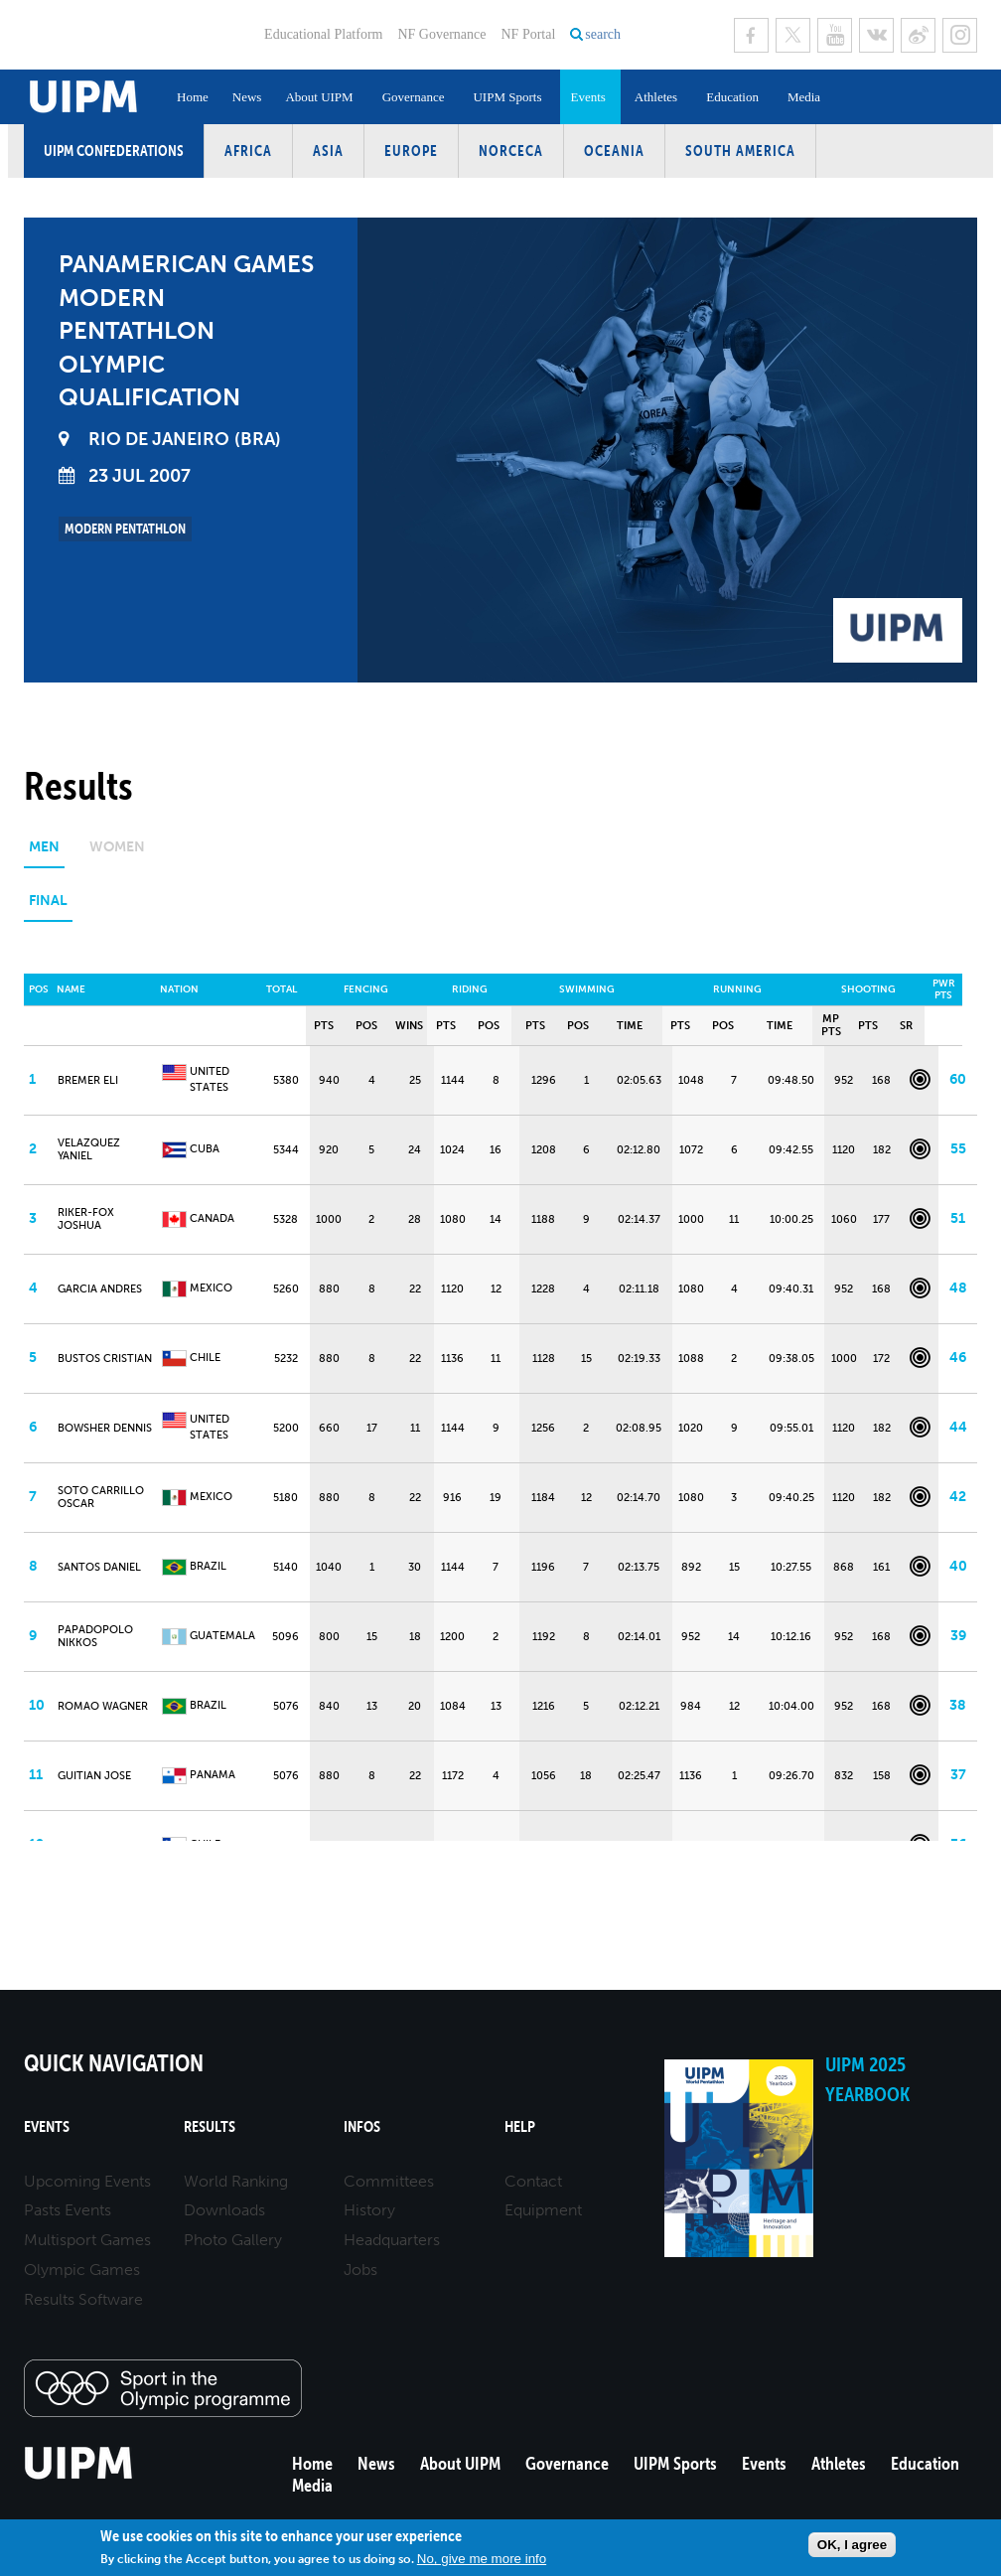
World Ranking (236, 2181)
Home (193, 96)
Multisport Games (87, 2239)
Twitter (793, 35)
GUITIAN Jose (94, 1775)
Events (587, 96)
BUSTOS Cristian (105, 1358)
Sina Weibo (918, 35)
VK (876, 35)
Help (519, 2126)
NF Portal (527, 34)
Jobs (360, 2269)
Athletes (656, 96)
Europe (411, 150)
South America (740, 150)
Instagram (959, 35)
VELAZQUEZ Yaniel (89, 1149)
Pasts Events (67, 2209)
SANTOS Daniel (99, 1567)
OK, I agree (852, 2544)
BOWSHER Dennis (105, 1428)
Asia (328, 150)
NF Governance (441, 34)
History (369, 2209)
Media (803, 96)
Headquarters (392, 2239)
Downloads (224, 2209)
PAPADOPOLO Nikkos (95, 1636)
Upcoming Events (87, 2181)
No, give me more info (481, 2558)
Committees (389, 2181)
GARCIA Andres (100, 1289)
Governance (413, 96)
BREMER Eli (88, 1080)
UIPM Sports (507, 96)
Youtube (834, 35)
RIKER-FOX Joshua (86, 1219)
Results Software (83, 2299)
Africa (248, 150)
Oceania (614, 150)
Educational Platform (323, 34)
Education (732, 96)
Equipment (543, 2209)
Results (209, 2126)
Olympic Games (82, 2269)
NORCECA (511, 150)
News (247, 96)
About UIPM (319, 96)
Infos (362, 2126)
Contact (533, 2181)
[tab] (44, 853)
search (603, 34)
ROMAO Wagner (103, 1706)
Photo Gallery (233, 2239)
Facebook (751, 35)
